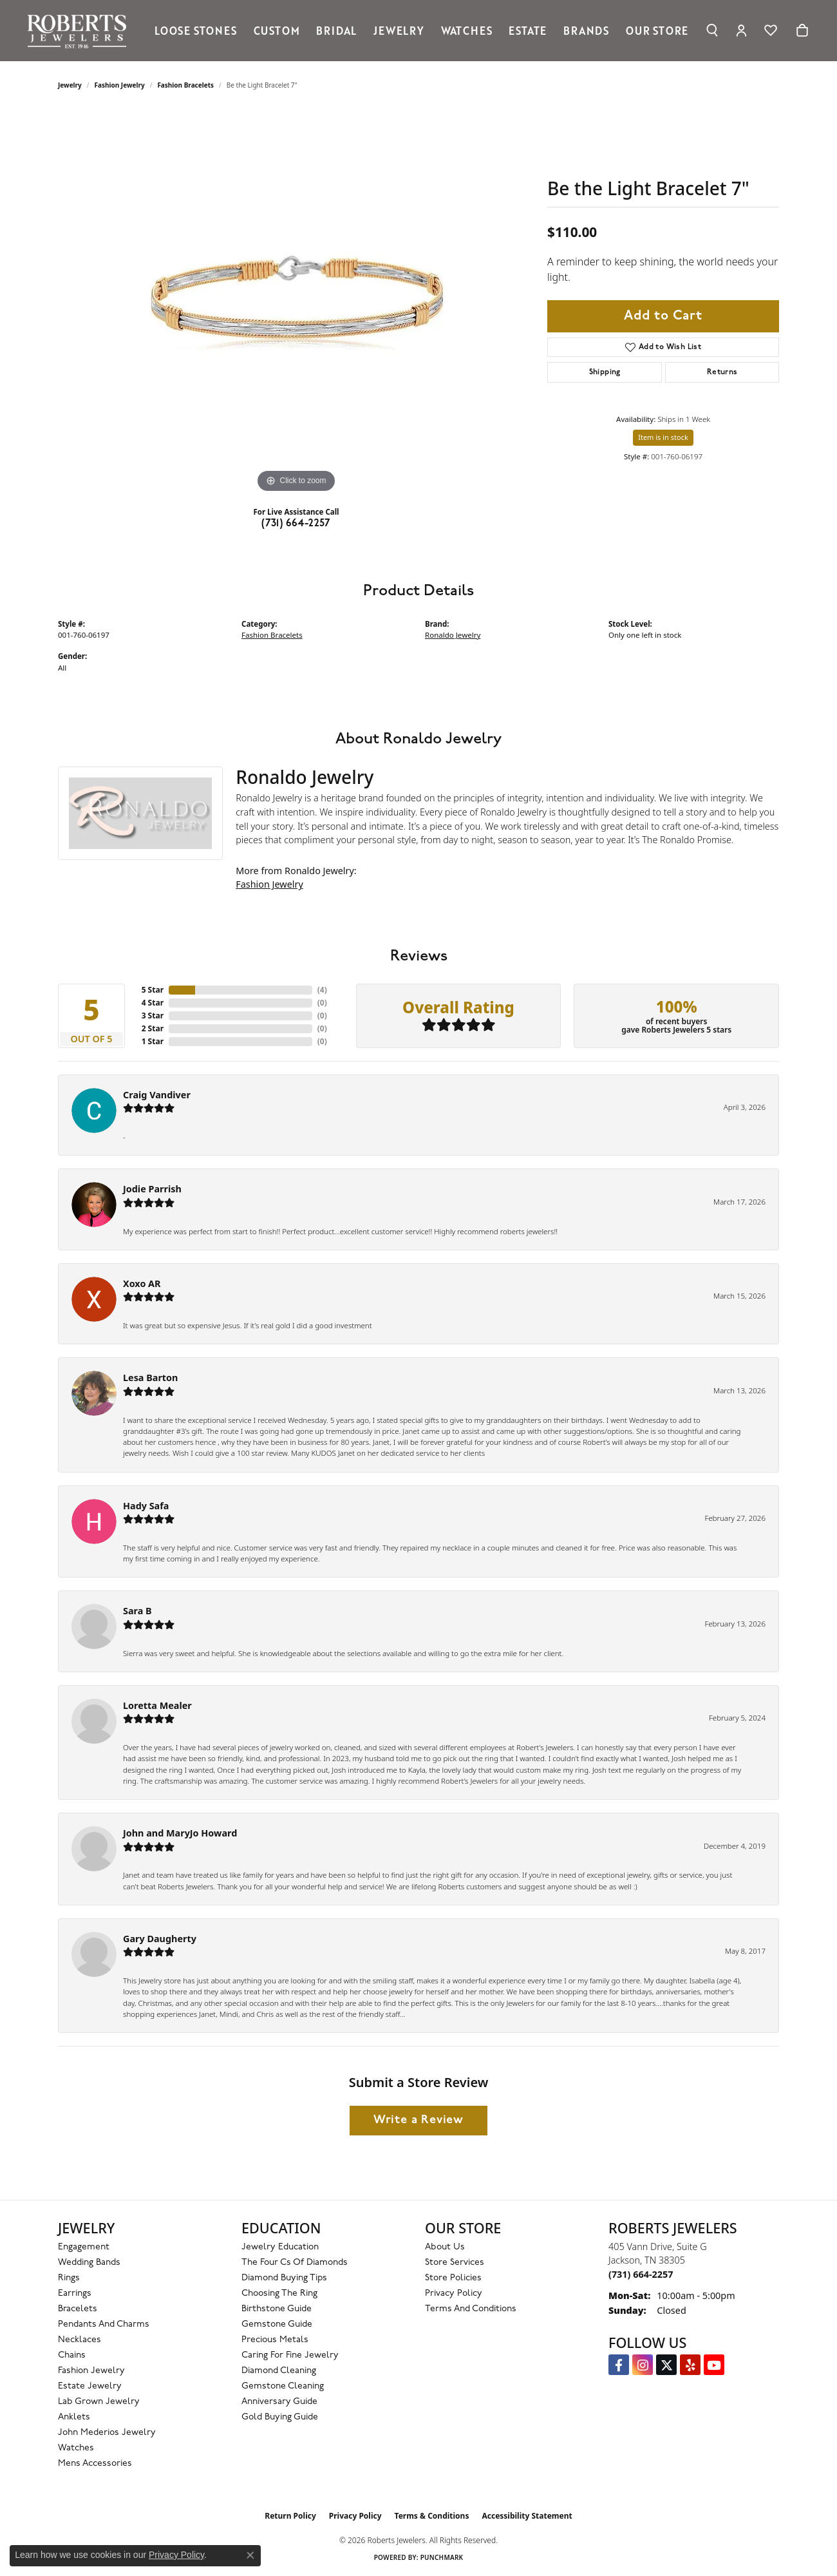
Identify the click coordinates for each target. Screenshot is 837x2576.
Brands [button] (586, 30)
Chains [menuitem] (72, 2355)
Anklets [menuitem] (74, 2417)
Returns (722, 372)
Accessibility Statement (527, 2515)
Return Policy (290, 2515)
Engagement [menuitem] (83, 2247)
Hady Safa (146, 1506)
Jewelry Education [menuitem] (280, 2247)
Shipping (605, 372)
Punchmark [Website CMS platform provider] (442, 2557)
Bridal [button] (336, 30)
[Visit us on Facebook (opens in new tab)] (618, 2364)
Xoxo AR (142, 1283)
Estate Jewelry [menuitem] (90, 2386)
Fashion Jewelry (120, 85)
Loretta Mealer (157, 1705)
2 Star (153, 1028)
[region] (296, 303)
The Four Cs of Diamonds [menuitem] (294, 2262)
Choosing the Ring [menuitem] (279, 2293)
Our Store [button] (657, 30)
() (322, 989)
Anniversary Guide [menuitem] (279, 2402)
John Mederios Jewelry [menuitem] (107, 2433)
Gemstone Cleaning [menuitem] (282, 2386)
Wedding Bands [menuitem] (89, 2262)
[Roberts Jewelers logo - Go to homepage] (80, 30)
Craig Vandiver (157, 1095)
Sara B (137, 1611)
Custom (277, 30)
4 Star (153, 1002)
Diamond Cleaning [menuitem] (278, 2371)
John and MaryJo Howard (180, 1833)
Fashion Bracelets (185, 85)
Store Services (454, 2262)
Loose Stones (196, 30)
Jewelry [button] (398, 30)
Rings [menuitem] (69, 2278)
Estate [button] (528, 30)
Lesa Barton (150, 1377)
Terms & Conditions (432, 2515)
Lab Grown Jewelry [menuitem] (99, 2402)
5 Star (153, 989)
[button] (712, 30)
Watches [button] (467, 30)
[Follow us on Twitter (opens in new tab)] (666, 2364)
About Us (445, 2247)
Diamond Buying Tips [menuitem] (284, 2278)
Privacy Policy (453, 2293)
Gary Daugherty (159, 1938)
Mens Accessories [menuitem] (95, 2463)
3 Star (153, 1015)
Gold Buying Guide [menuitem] (279, 2417)
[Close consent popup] (250, 2555)
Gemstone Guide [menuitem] (276, 2324)
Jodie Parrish (152, 1189)
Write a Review (418, 2120)
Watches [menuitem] (76, 2448)
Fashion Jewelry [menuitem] (91, 2371)
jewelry (70, 85)
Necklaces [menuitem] (79, 2340)
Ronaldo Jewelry (452, 635)
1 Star (153, 1041)
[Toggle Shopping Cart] (802, 30)
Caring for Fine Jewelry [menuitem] (290, 2355)
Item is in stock (663, 437)
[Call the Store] (640, 2274)
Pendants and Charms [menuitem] (103, 2324)
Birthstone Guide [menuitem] (276, 2309)
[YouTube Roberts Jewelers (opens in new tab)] (714, 2364)
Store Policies (453, 2278)
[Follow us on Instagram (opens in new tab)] (642, 2364)
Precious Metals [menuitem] (274, 2340)
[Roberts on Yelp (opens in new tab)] (690, 2364)
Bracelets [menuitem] (77, 2309)
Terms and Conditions (470, 2309)
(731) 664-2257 (296, 524)
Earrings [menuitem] (74, 2293)
